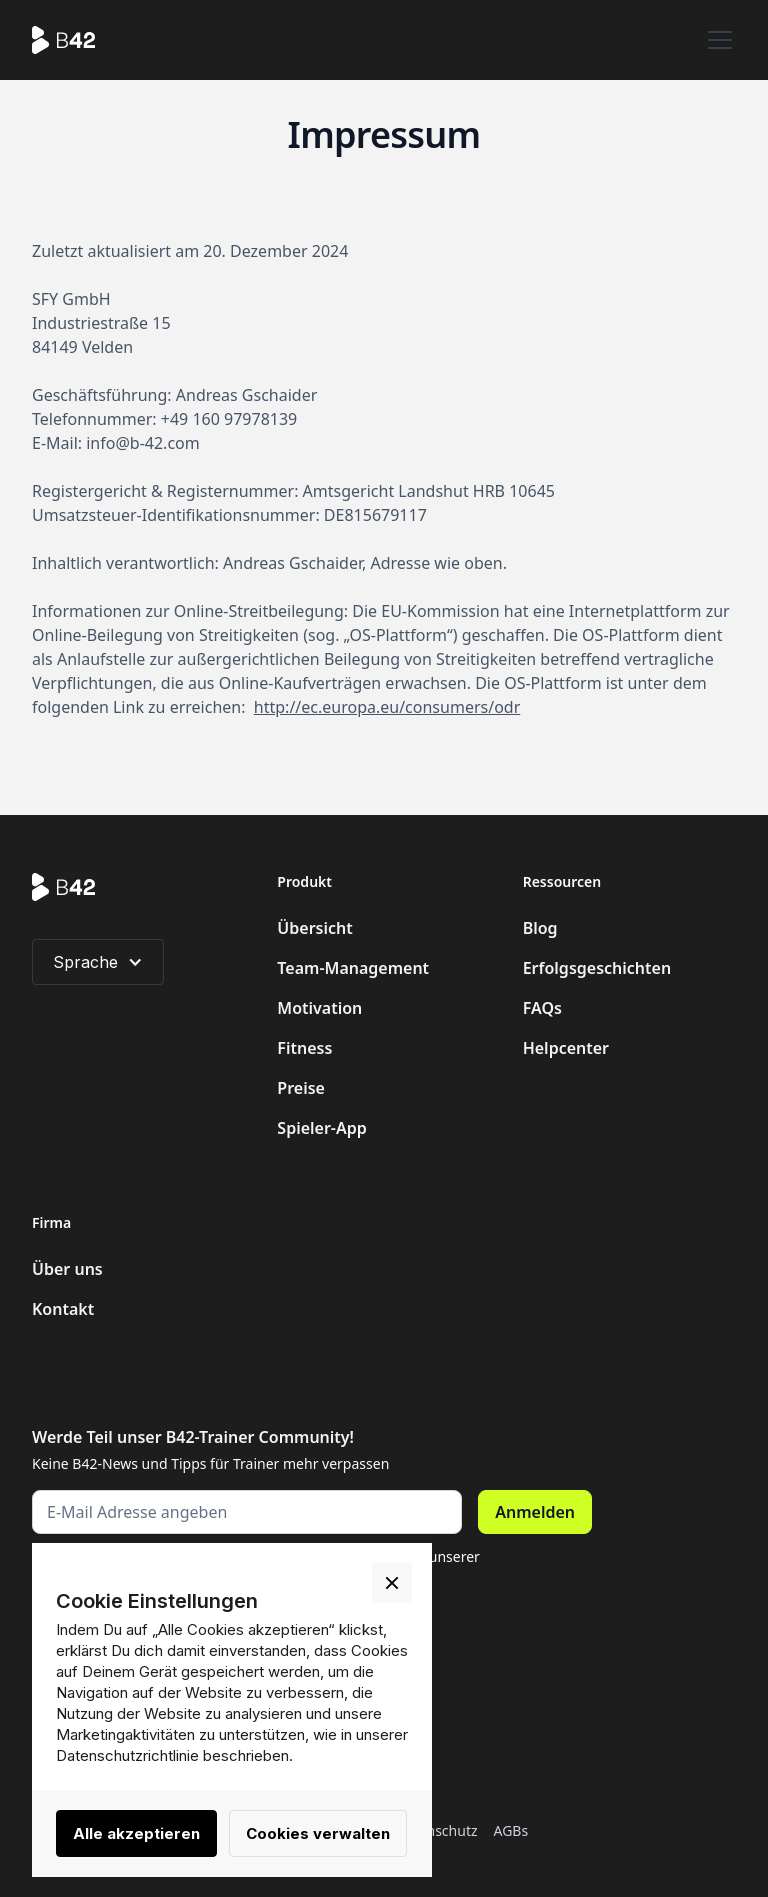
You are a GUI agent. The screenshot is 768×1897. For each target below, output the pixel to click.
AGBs (511, 1830)
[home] (74, 40)
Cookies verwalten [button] (318, 1833)
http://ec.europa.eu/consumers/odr (387, 707)
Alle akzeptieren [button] (136, 1833)
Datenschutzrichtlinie (127, 1755)
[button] (716, 40)
